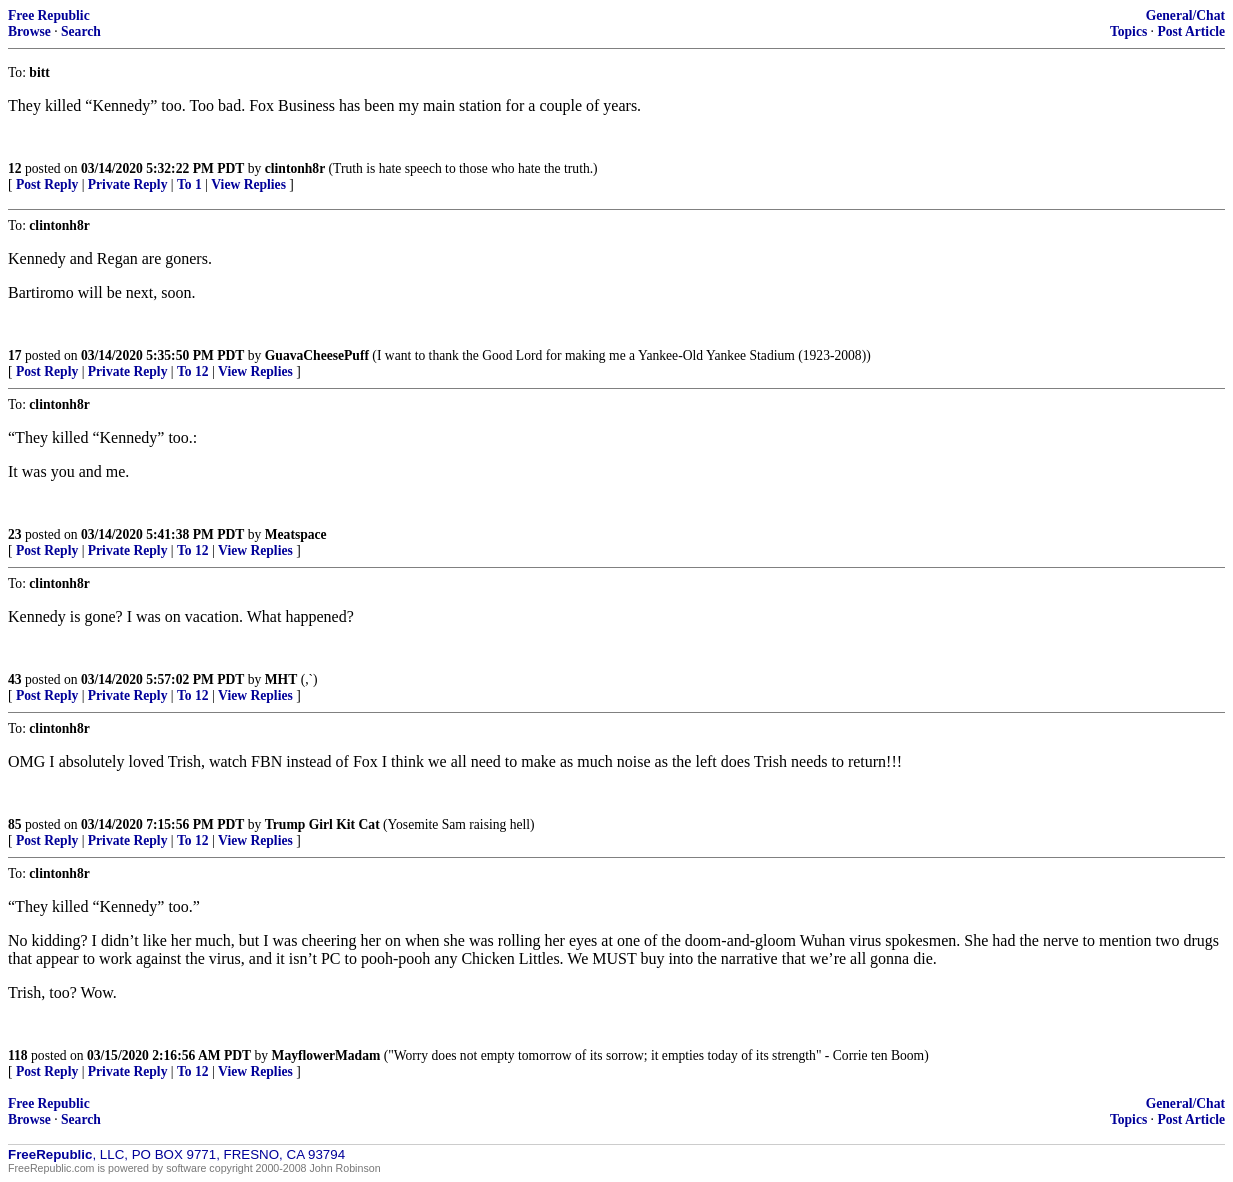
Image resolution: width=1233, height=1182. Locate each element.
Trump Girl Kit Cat (322, 824)
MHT (281, 679)
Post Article (1191, 31)
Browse (29, 31)
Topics (1128, 31)
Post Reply (47, 184)
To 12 (193, 371)
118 (18, 1055)
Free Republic (49, 15)
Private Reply (128, 184)
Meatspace (296, 534)
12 (15, 168)
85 (15, 824)
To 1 (189, 184)
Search (81, 31)
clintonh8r (295, 168)
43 (15, 679)
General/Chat (1185, 15)
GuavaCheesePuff (317, 355)
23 (15, 534)
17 (15, 355)
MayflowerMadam (326, 1055)
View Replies (248, 184)
